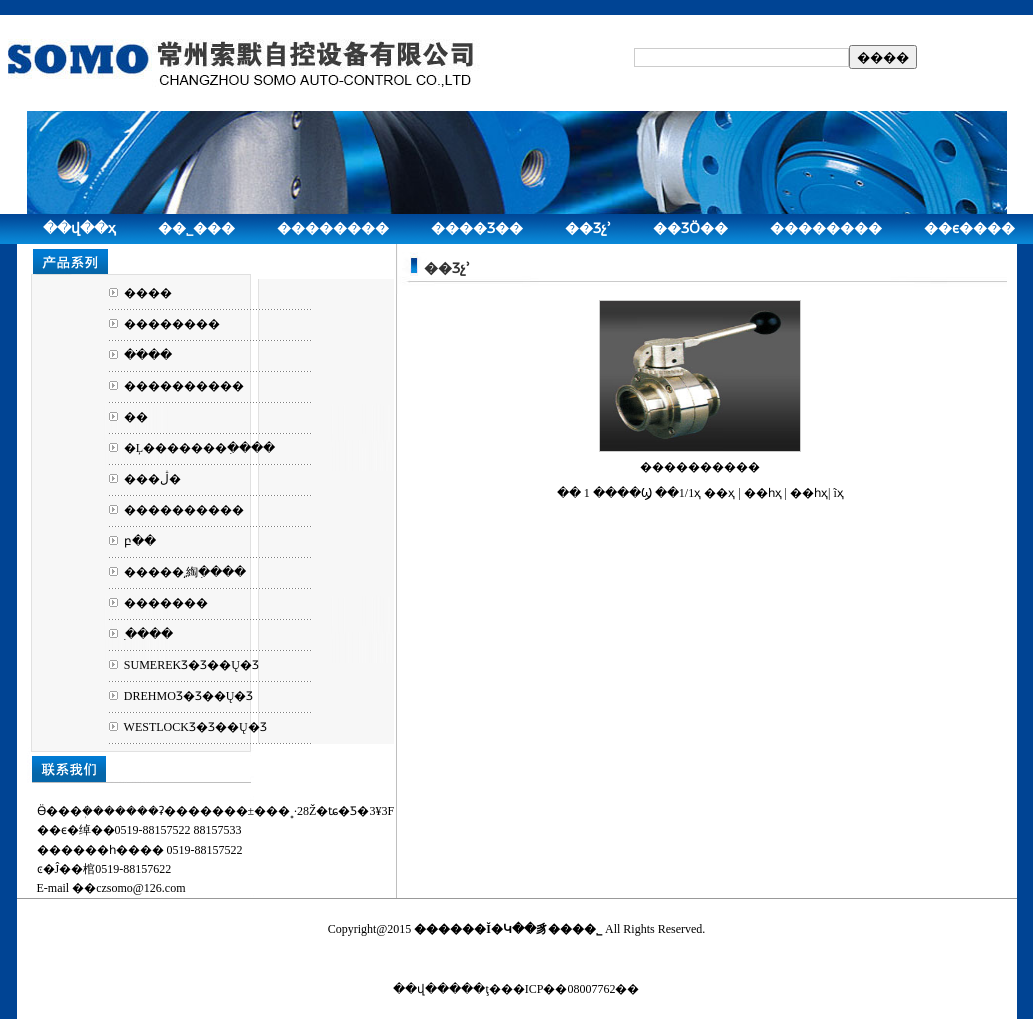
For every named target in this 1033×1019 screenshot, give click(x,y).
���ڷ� (152, 479)
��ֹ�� (148, 355)
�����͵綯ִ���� (185, 572)
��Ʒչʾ (588, 228)
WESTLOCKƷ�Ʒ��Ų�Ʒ (195, 727)
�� (136, 417)
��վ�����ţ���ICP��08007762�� (516, 989)
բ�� (140, 541)
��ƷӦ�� (690, 228)
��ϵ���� (969, 228)
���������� (184, 386)
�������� (333, 228)
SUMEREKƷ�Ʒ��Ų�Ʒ (191, 665)
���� (148, 293)
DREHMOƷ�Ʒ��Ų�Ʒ (189, 696)
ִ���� (149, 634)
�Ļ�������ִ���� (199, 448)
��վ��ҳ (79, 228)
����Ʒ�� (477, 228)
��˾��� (196, 228)
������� (166, 603)
